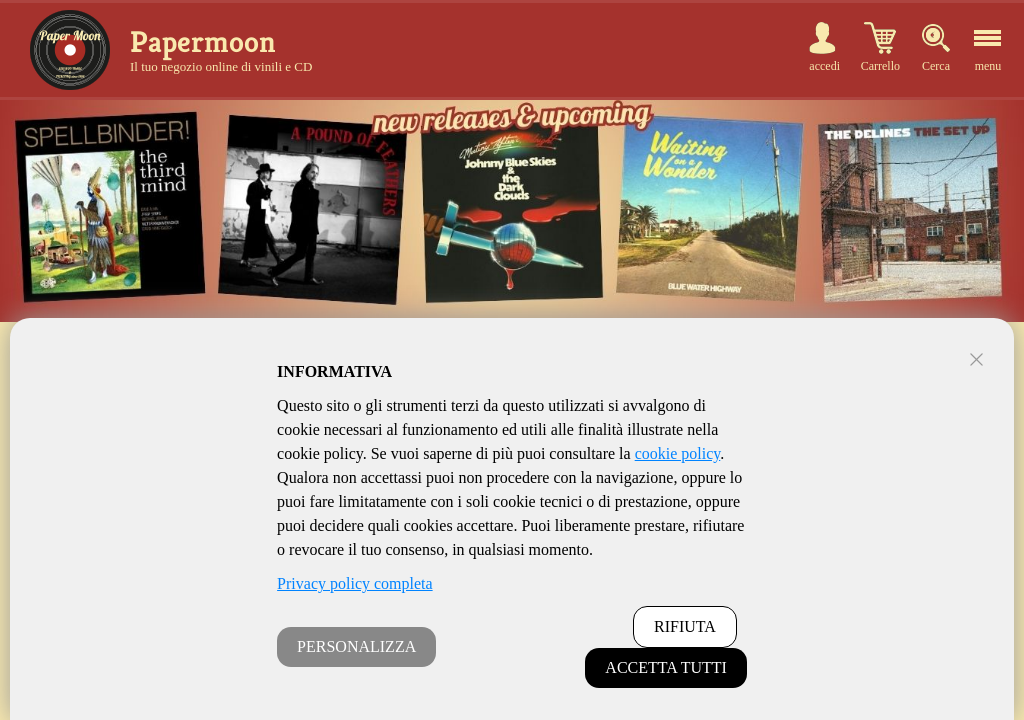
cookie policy (678, 453)
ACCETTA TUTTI (666, 667)
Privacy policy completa (355, 583)
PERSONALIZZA (356, 646)
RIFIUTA (685, 626)
